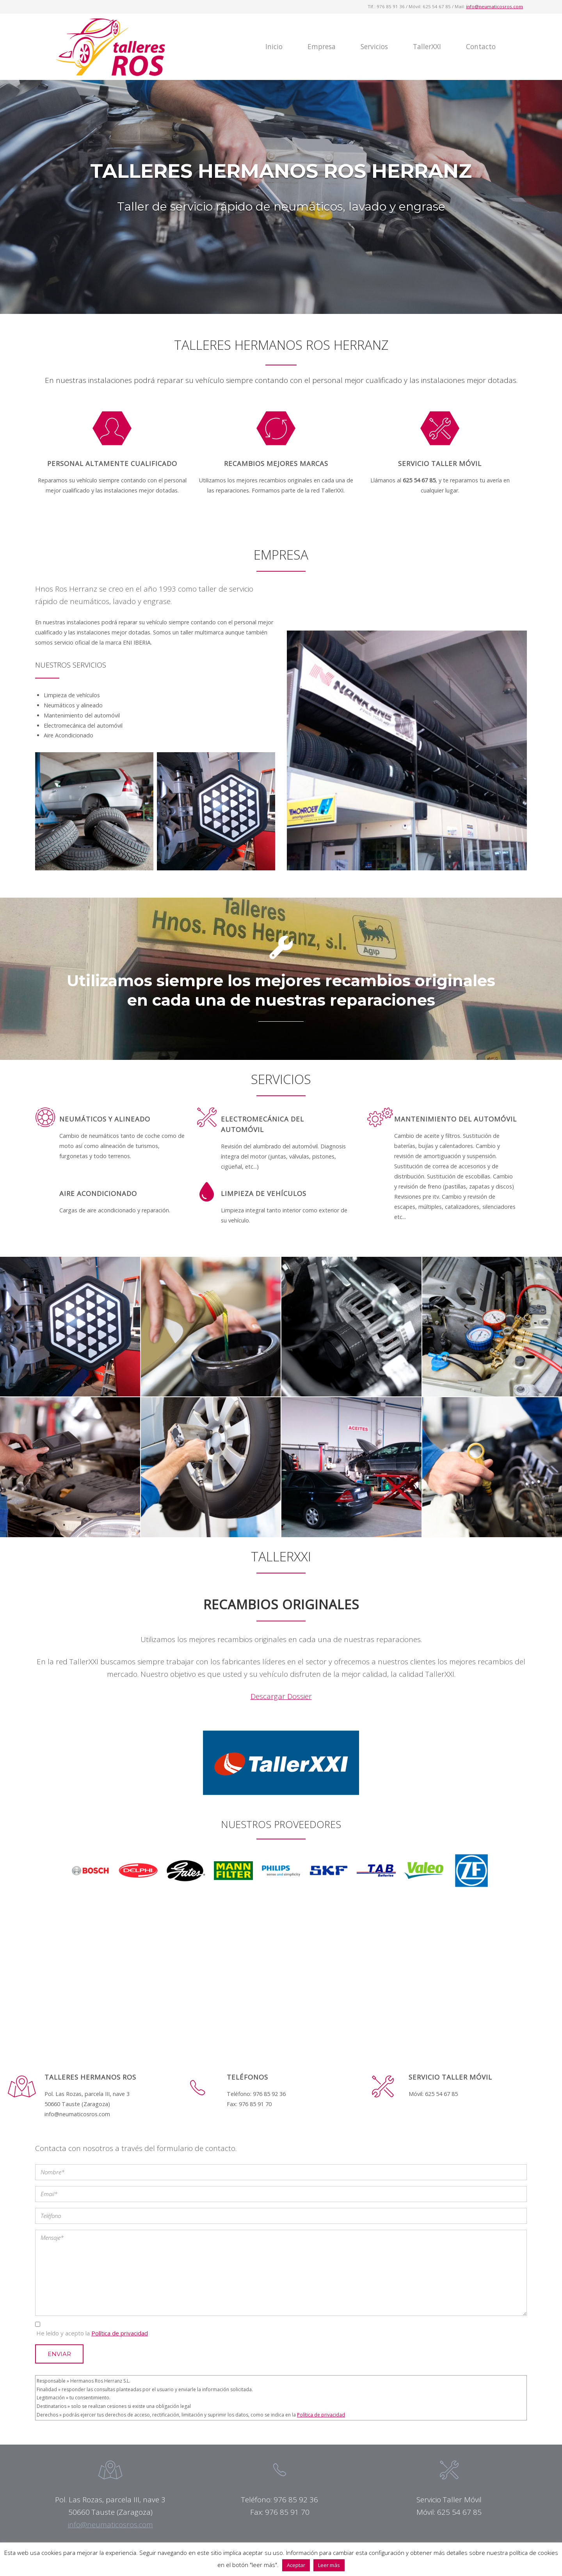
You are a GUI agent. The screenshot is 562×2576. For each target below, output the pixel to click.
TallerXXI (427, 46)
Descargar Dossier (281, 1696)
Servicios (374, 46)
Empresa (322, 46)
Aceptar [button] (296, 2565)
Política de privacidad (119, 2333)
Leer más (329, 2565)
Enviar (59, 2354)
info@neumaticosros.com (494, 6)
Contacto (481, 46)
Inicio (274, 46)
